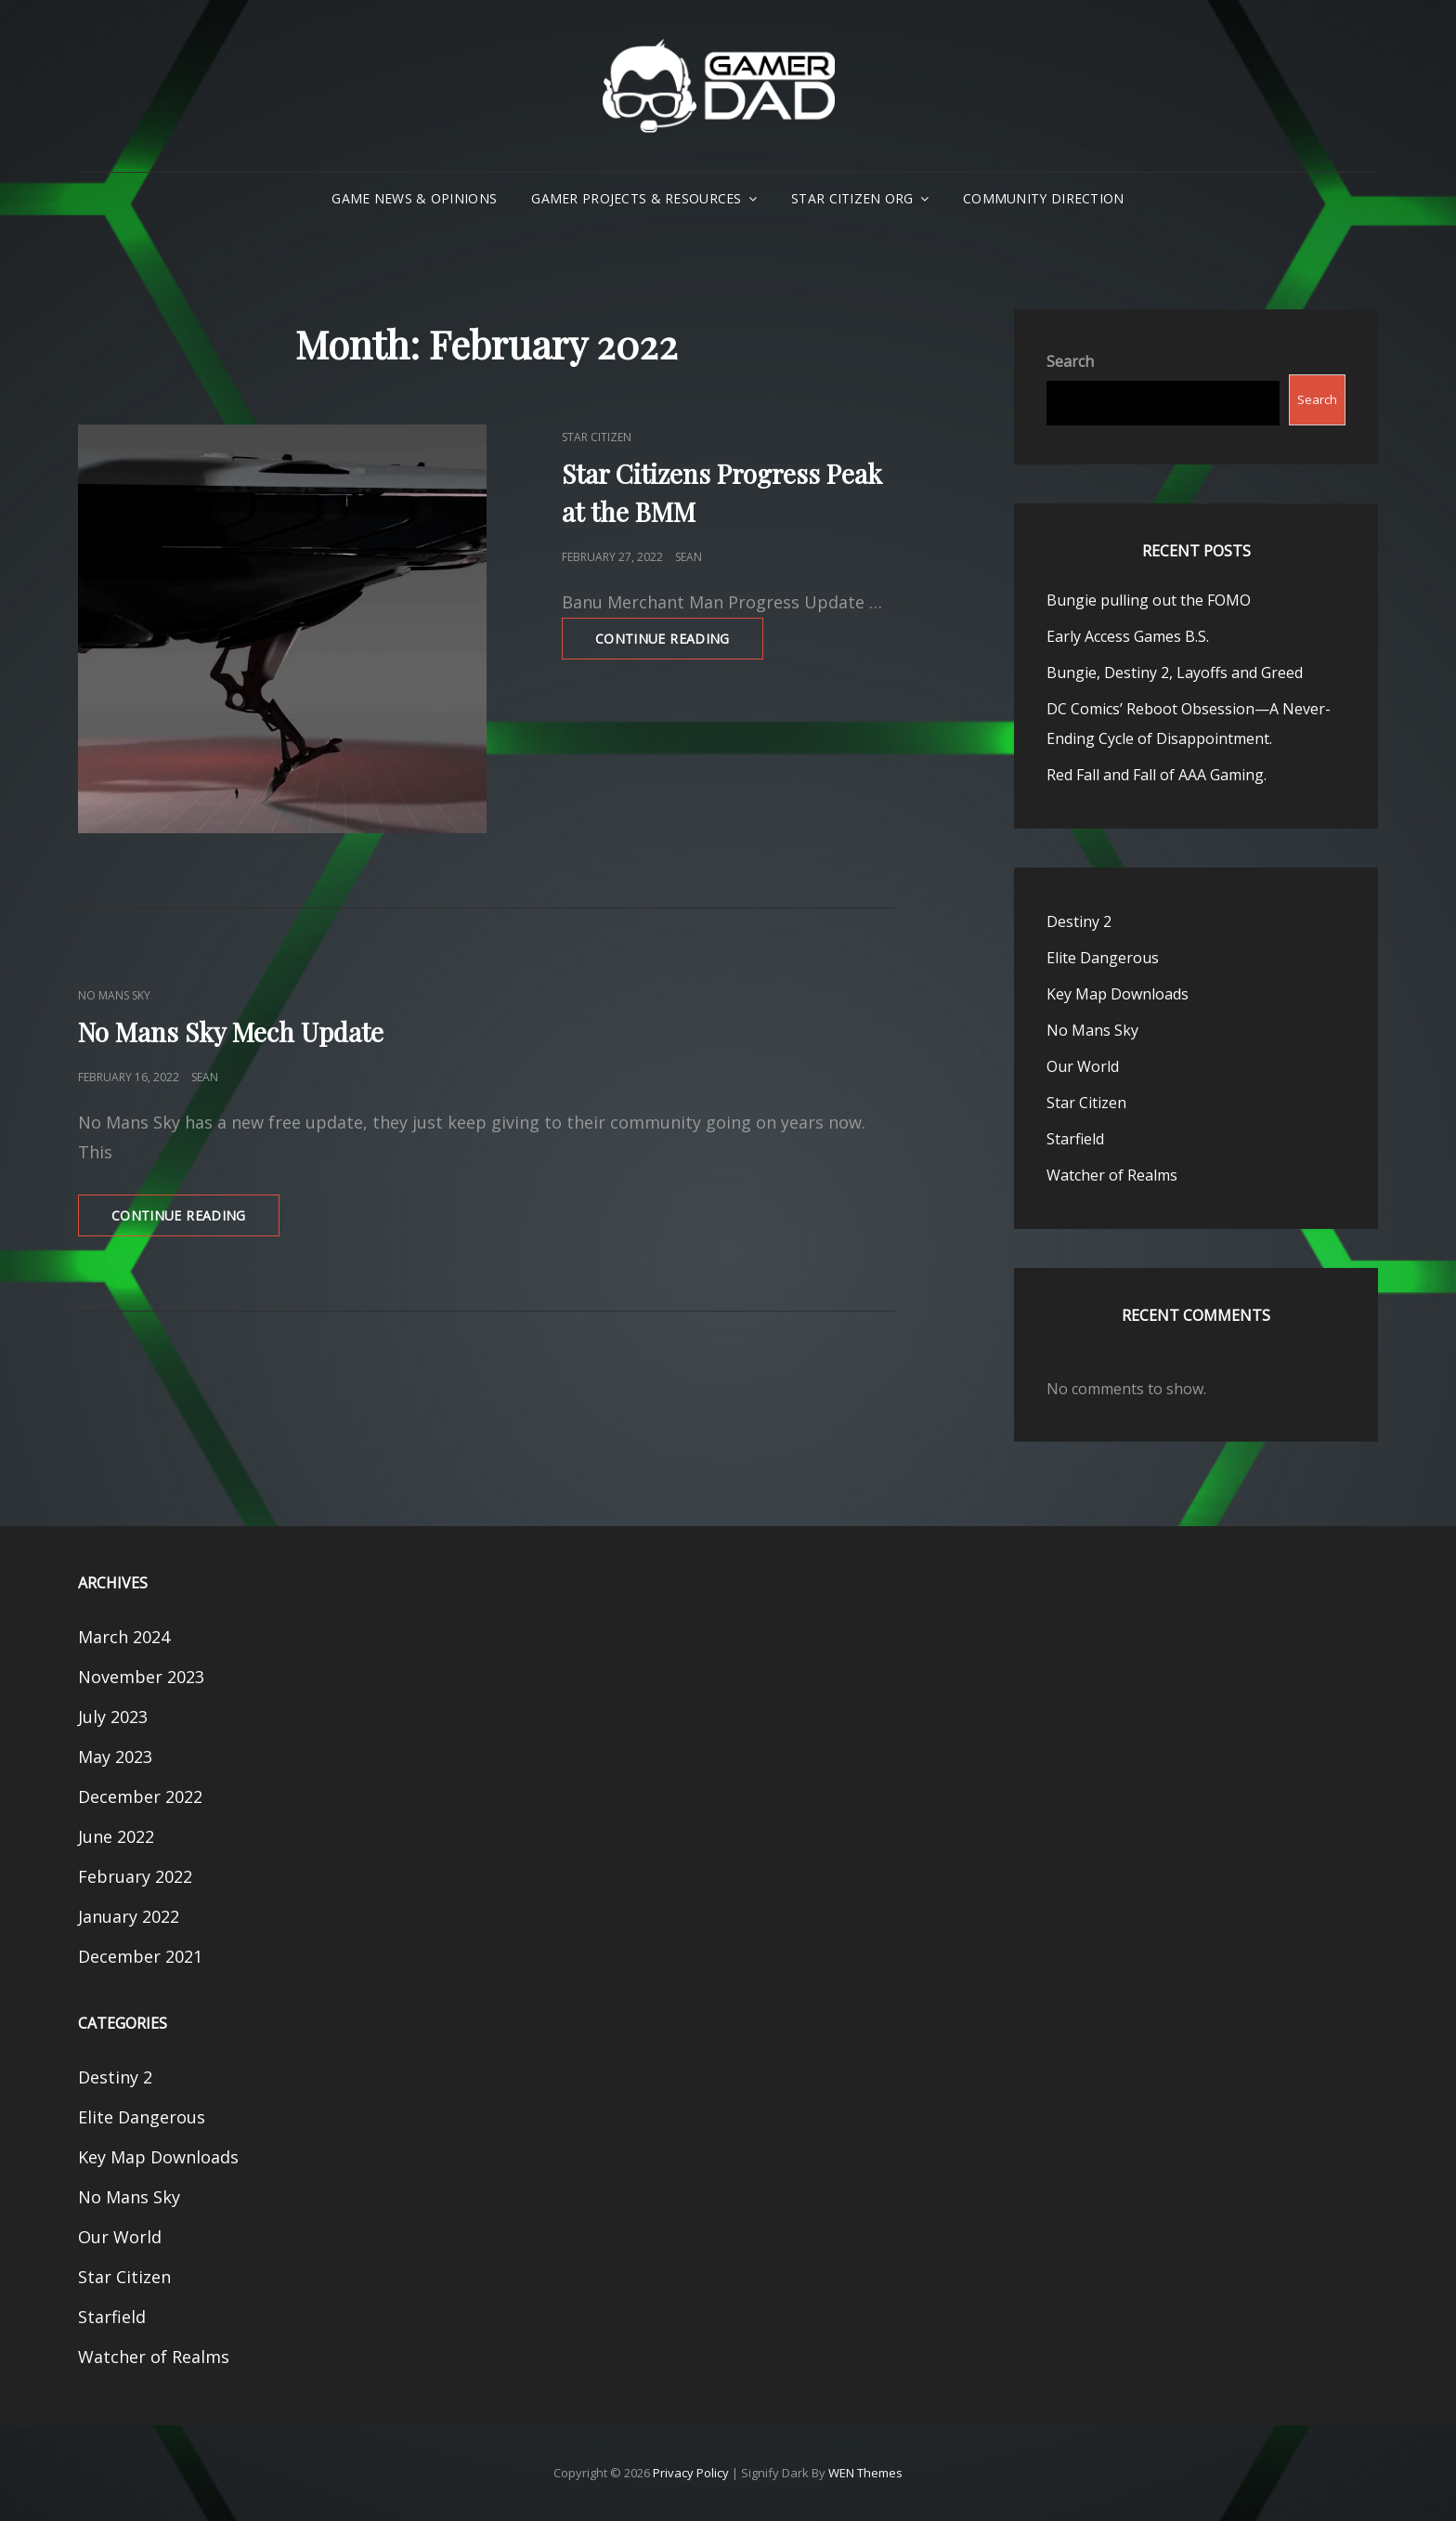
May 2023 (115, 1756)
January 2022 (128, 1916)
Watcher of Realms (1111, 1175)
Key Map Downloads (1117, 994)
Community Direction (1043, 198)
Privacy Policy (691, 2472)
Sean (688, 557)
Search (1070, 361)
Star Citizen (596, 437)
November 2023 (141, 1676)
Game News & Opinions (414, 198)
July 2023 (113, 1716)
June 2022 (116, 1836)
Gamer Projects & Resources (636, 198)
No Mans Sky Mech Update (231, 1031)
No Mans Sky (114, 995)
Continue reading (679, 644)
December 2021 (140, 1956)
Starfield (1075, 1139)
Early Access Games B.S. (1127, 636)
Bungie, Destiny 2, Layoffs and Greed (1174, 672)
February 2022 (135, 1876)
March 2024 (124, 1637)
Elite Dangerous (1102, 957)
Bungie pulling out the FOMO (1148, 600)
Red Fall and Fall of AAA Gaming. (1156, 774)
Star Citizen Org (852, 198)
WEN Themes (865, 2472)
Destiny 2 (1079, 921)
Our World (1082, 1066)
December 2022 (140, 1796)
